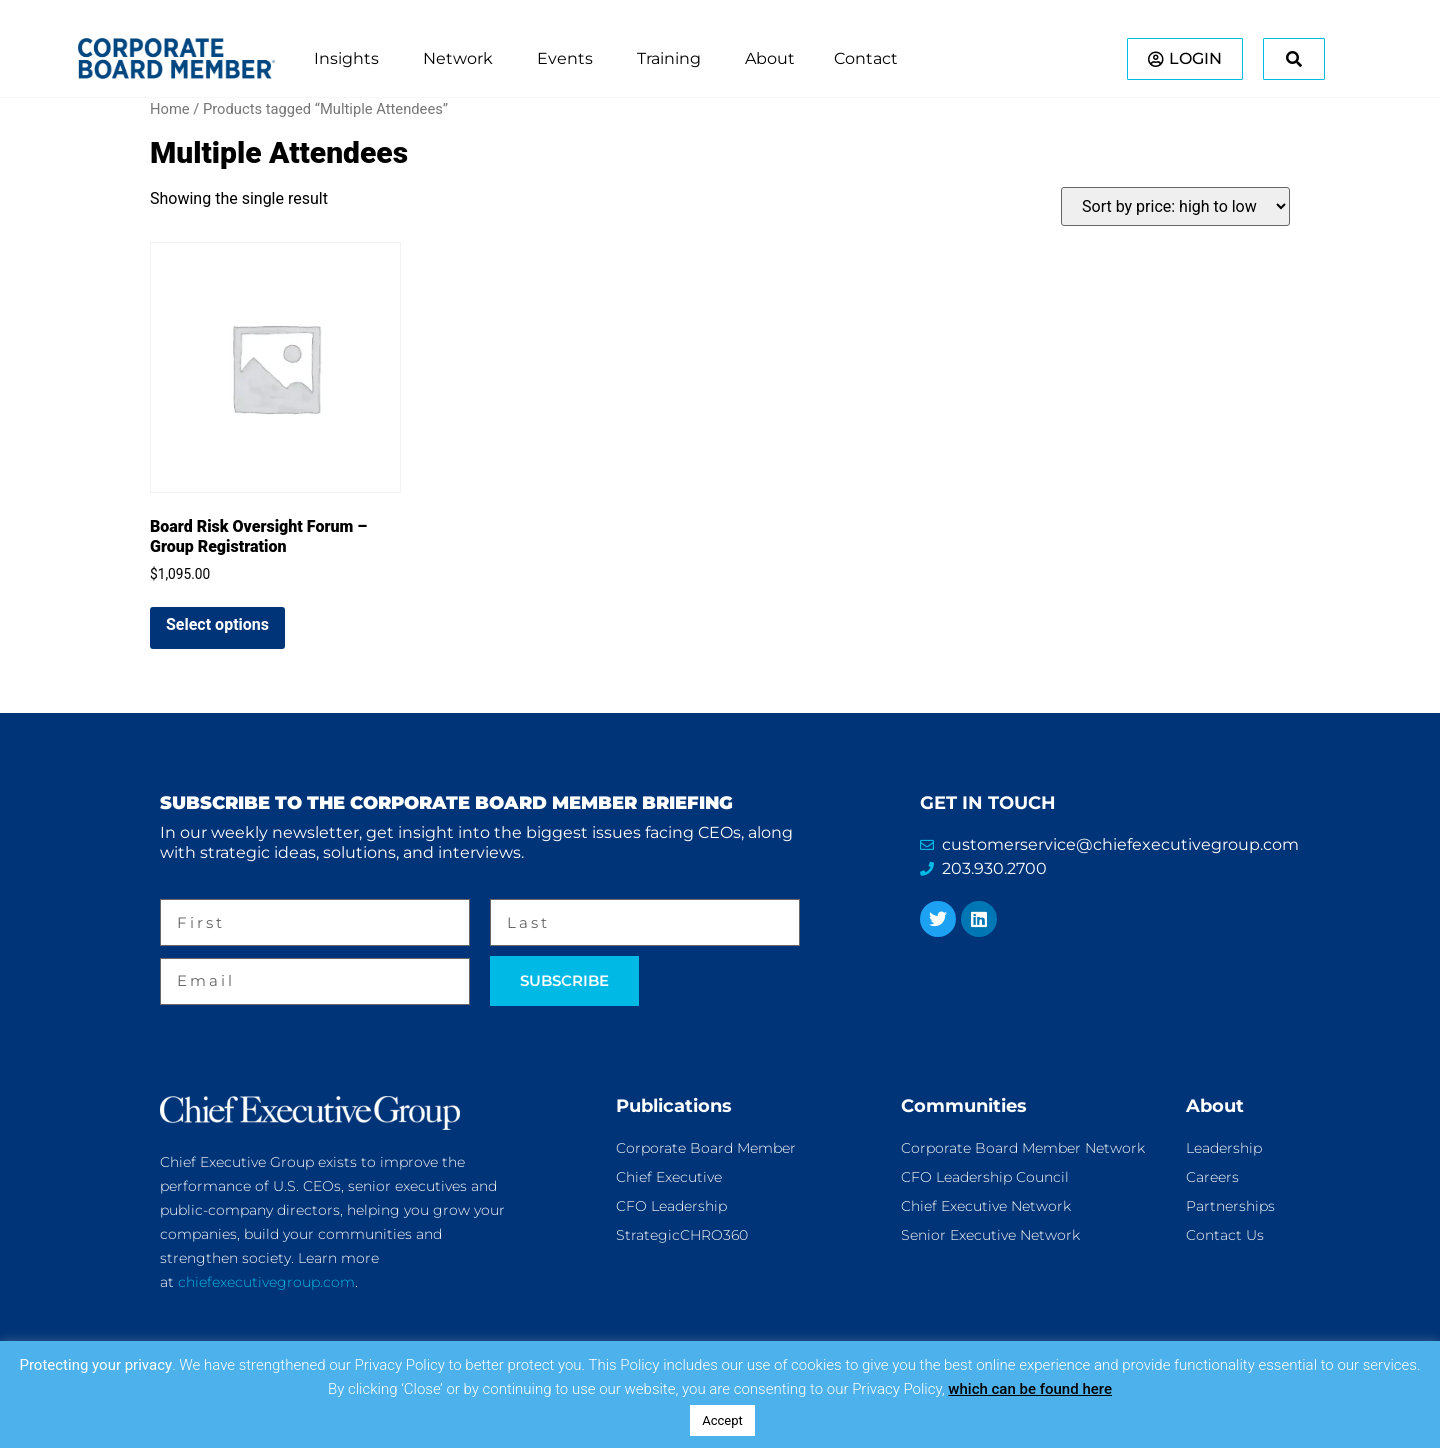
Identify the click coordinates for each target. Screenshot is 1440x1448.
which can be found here (1030, 1389)
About (1215, 1106)
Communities (964, 1106)
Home (170, 109)
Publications (674, 1106)
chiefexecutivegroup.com (266, 1282)
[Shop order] (1175, 206)
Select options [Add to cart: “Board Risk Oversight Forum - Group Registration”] (217, 624)
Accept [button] (722, 1420)
